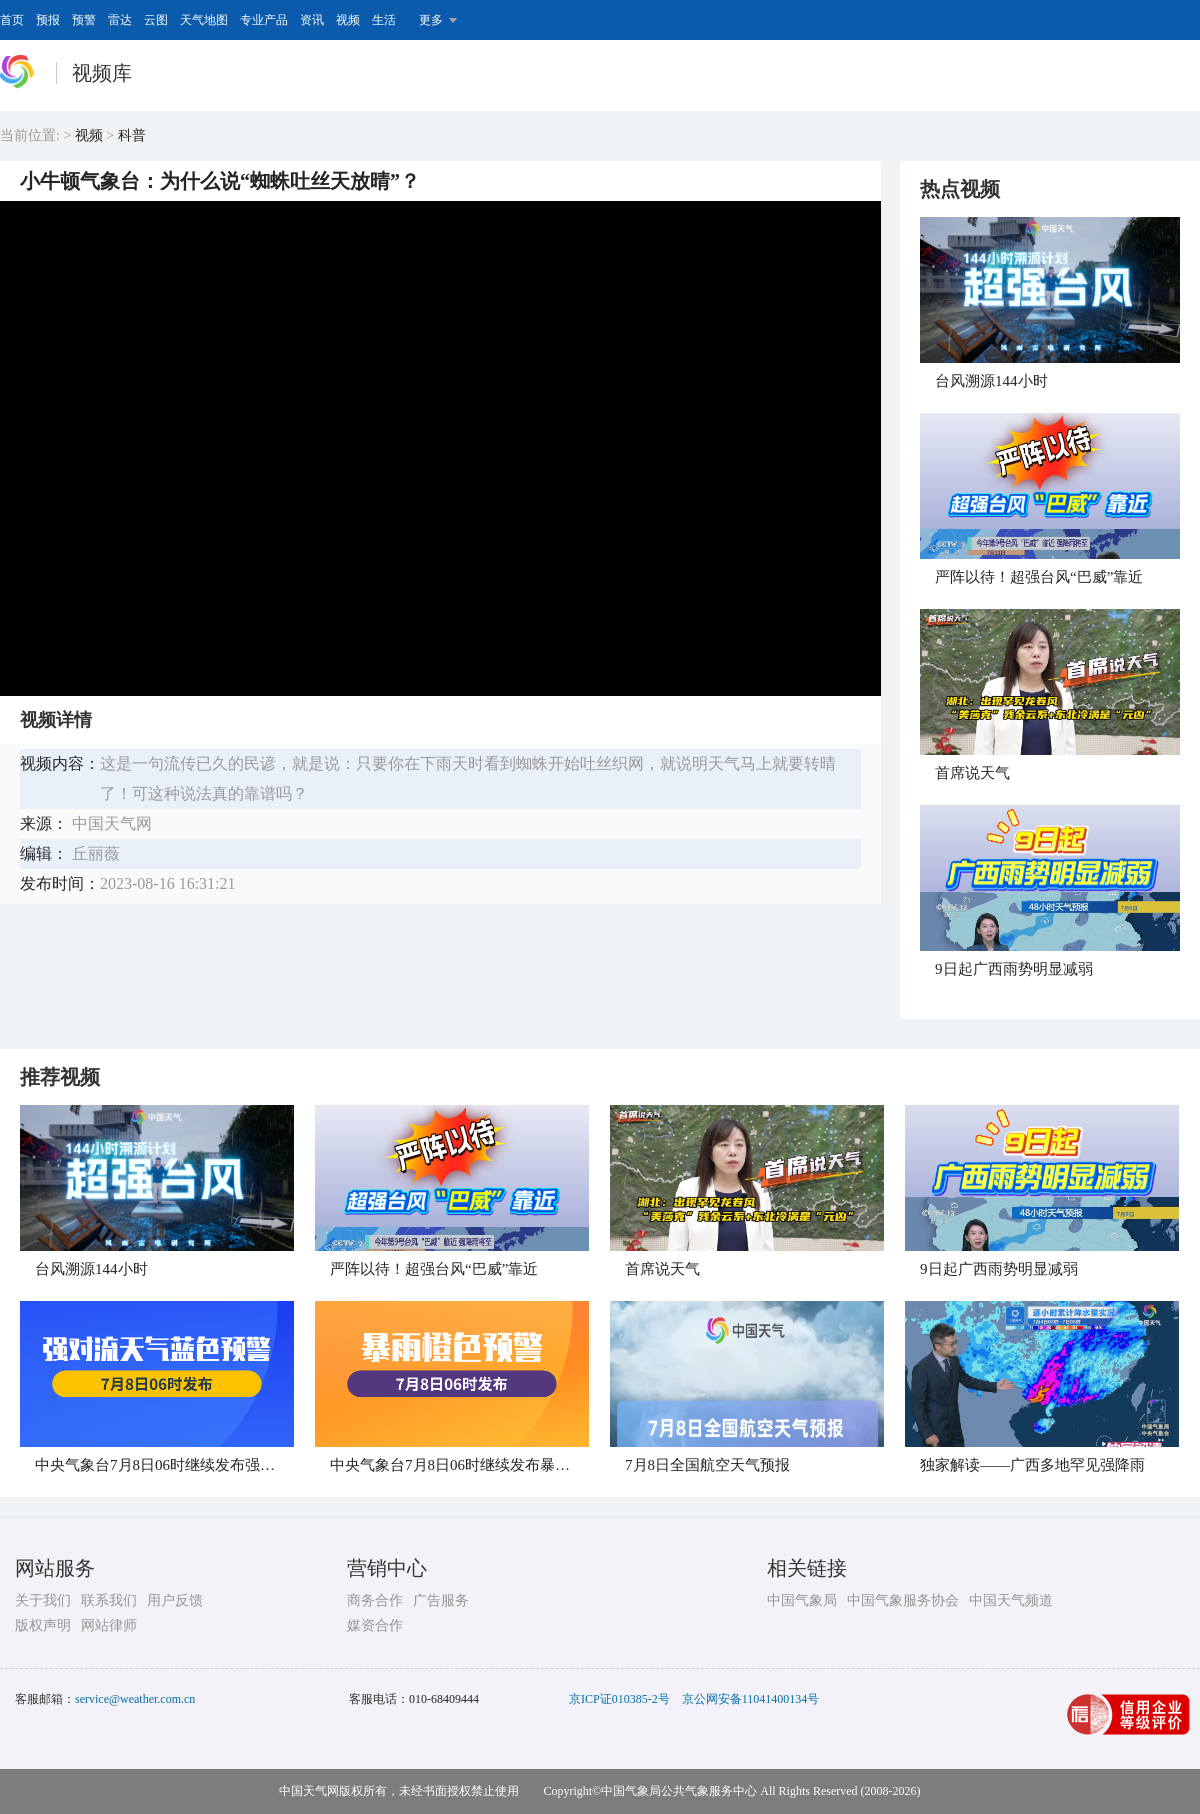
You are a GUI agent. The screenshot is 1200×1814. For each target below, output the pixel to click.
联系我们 (109, 1600)
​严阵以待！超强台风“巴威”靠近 (1039, 577)
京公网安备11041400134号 (751, 1699)
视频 (348, 20)
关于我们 (43, 1600)
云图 (156, 20)
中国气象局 (802, 1600)
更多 (431, 20)
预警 (84, 20)
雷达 (120, 20)
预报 (48, 20)
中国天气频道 (1011, 1600)
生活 (384, 20)
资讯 (312, 20)
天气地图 (204, 20)
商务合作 (375, 1600)
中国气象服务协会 (903, 1600)
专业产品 (264, 20)
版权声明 (43, 1625)
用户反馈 (175, 1600)
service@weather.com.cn (135, 1699)
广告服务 (441, 1600)
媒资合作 (375, 1625)
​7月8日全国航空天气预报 (707, 1465)
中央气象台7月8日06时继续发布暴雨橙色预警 (480, 1465)
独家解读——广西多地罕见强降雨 (1032, 1465)
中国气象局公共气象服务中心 (679, 1791)
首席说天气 (972, 773)
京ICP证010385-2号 (619, 1699)
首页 (12, 20)
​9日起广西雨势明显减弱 (1014, 969)
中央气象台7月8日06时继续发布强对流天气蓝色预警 (207, 1465)
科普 (132, 135)
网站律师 (109, 1625)
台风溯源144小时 (991, 381)
